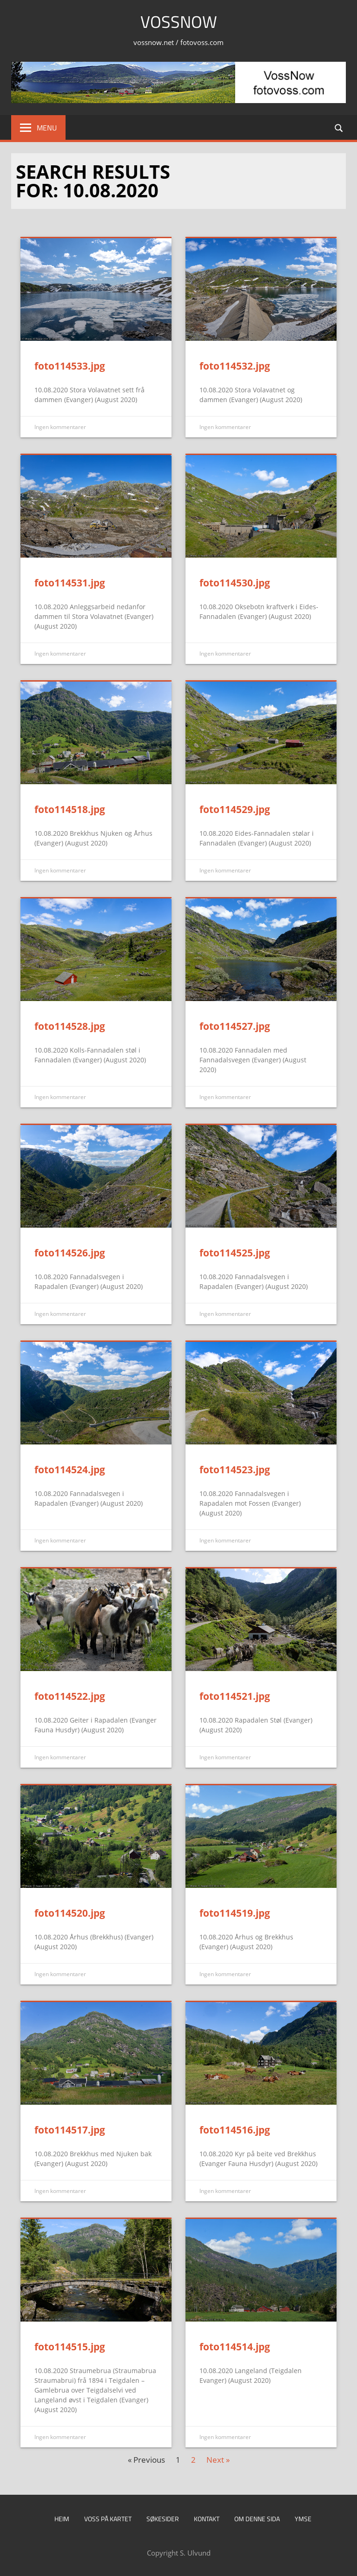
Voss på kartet (108, 2519)
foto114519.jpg (234, 1912)
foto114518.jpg (69, 809)
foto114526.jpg (69, 1252)
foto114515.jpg (69, 2346)
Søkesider (162, 2519)
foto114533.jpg (69, 365)
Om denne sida (257, 2519)
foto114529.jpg (234, 809)
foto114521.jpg (234, 1696)
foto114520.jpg (69, 1912)
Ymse (303, 2519)
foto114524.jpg (69, 1469)
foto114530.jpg (234, 582)
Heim (61, 2519)
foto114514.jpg (234, 2346)
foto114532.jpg (234, 365)
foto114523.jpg (234, 1469)
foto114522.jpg (69, 1696)
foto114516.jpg (234, 2129)
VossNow (178, 21)
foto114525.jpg (234, 1252)
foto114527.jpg (234, 1026)
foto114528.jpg (69, 1026)
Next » (218, 2459)
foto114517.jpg (69, 2129)
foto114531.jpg (69, 582)
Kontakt (206, 2519)
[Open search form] (339, 127)
